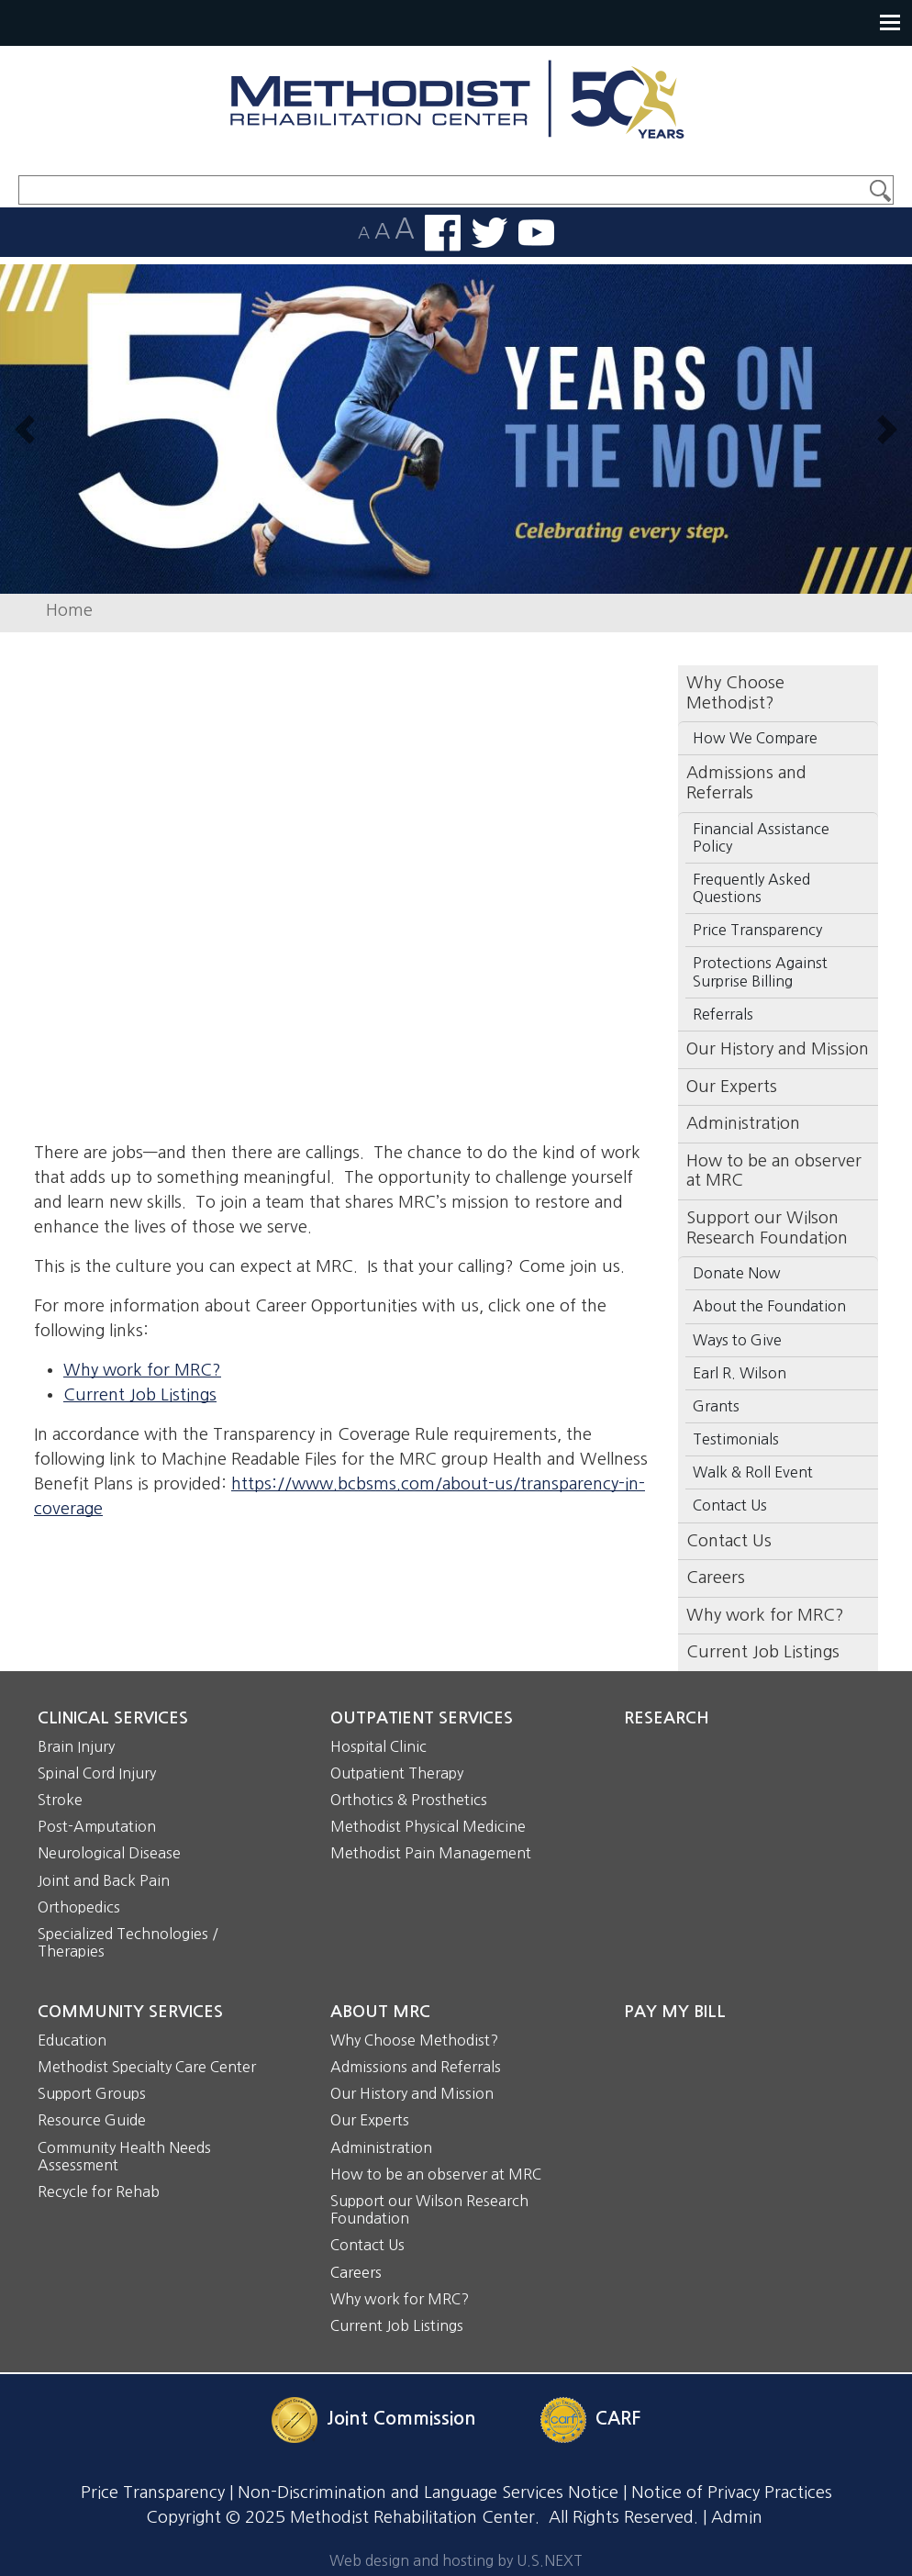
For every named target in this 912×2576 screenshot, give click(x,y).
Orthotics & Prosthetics (408, 1799)
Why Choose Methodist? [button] (735, 693)
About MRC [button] (380, 2011)
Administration (743, 1123)
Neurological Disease (109, 1853)
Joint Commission (401, 2419)
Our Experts (731, 1086)
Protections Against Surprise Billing (760, 971)
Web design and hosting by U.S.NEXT (456, 2560)
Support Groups (92, 2093)
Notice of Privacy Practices (731, 2492)
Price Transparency (757, 929)
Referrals (723, 1014)
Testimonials (736, 1439)
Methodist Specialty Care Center (147, 2066)
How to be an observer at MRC (774, 1171)
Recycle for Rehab (99, 2191)
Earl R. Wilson (739, 1373)
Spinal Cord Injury (97, 1773)
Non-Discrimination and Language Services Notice (428, 2492)
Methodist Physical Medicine (428, 1826)
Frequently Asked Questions (751, 888)
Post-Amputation (97, 1826)
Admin (736, 2517)
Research (666, 1718)
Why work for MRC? (142, 1370)
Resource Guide (92, 2120)
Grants (716, 1406)
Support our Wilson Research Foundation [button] (767, 1228)
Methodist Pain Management (430, 1853)
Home (69, 610)
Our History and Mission (777, 1049)
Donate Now (737, 1273)
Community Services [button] (130, 2011)
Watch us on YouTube (536, 232)
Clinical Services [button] (113, 1718)
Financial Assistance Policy (761, 837)
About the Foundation (769, 1306)
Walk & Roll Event (753, 1472)
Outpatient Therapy (396, 1773)
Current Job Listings (140, 1395)
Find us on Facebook (443, 233)
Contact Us (730, 1505)
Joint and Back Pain (104, 1880)
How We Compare (755, 737)
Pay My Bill (675, 2011)
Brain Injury (76, 1746)
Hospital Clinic (378, 1746)
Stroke (60, 1799)
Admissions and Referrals (415, 2066)
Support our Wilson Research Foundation (429, 2209)
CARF (617, 2419)
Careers (715, 1577)
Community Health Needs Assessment (124, 2156)
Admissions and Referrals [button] (746, 782)
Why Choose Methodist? (414, 2040)
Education (72, 2040)
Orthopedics (79, 1907)
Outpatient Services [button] (421, 1718)
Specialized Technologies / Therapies (128, 1942)
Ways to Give (737, 1340)
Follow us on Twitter (489, 233)
